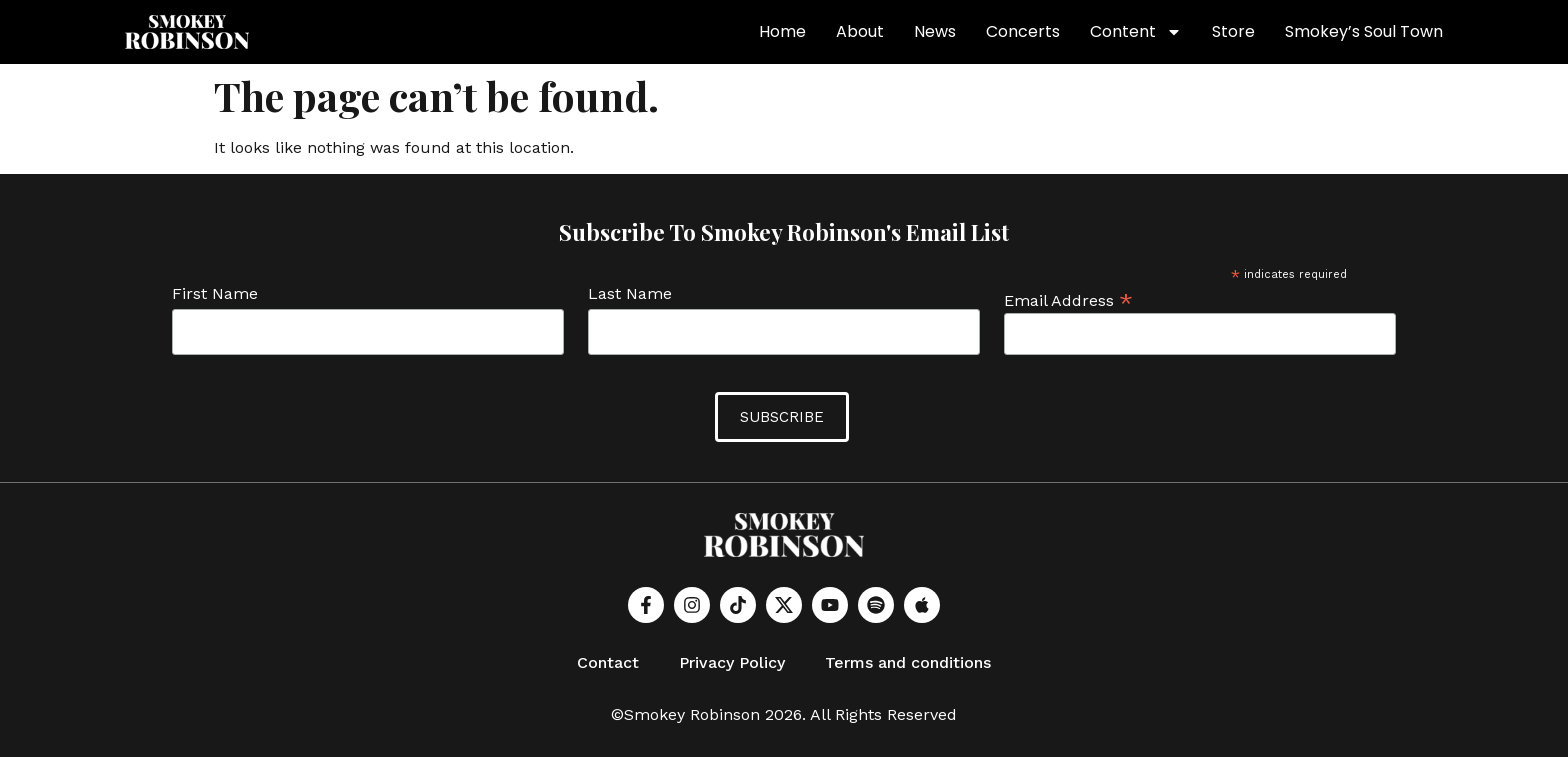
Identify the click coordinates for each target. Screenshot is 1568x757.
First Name (215, 294)
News (935, 31)
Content (1136, 32)
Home (782, 31)
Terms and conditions (908, 662)
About (860, 31)
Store (1233, 31)
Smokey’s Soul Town (1364, 31)
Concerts (1023, 31)
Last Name (630, 294)
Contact (608, 662)
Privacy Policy (732, 662)
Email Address (1068, 299)
